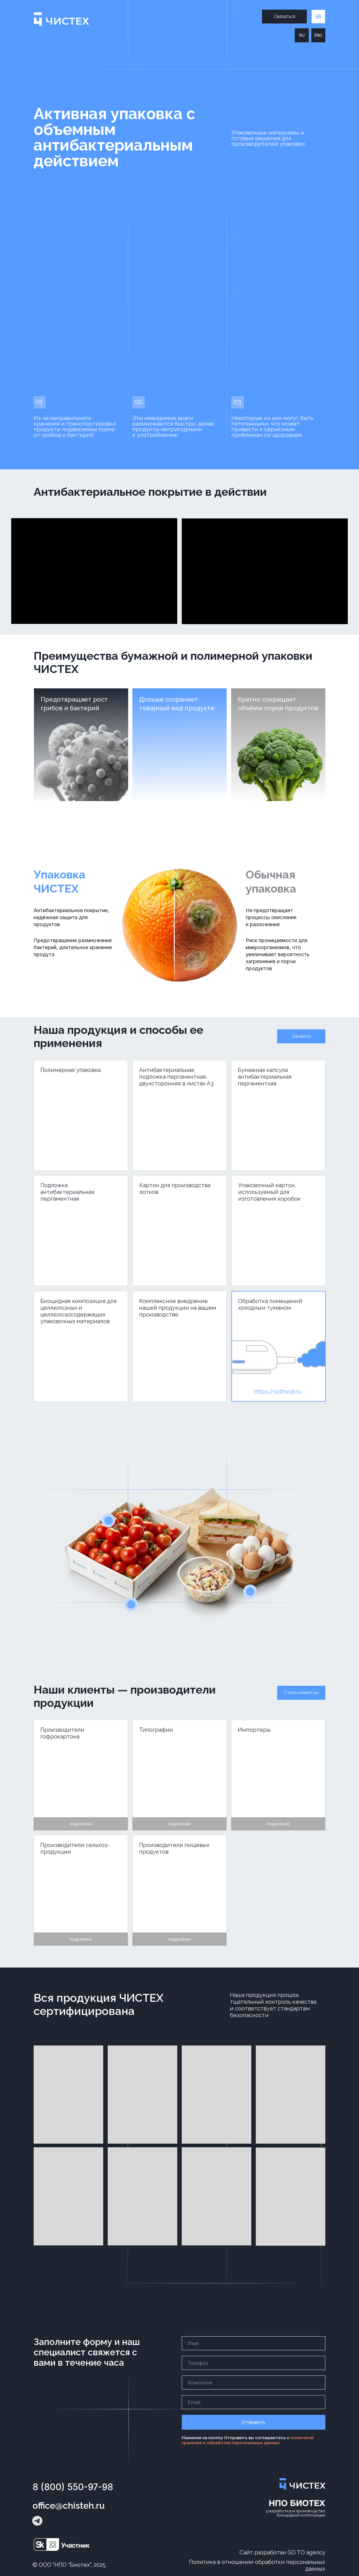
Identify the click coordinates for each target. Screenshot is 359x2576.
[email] (253, 2402)
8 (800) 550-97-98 (73, 2487)
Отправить (253, 2422)
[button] (284, 17)
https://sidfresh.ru (278, 1391)
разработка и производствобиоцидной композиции (295, 2513)
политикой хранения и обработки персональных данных (248, 2440)
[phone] (253, 2363)
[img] (278, 1346)
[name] (253, 2343)
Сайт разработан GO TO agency (282, 2552)
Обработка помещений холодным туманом (270, 1304)
